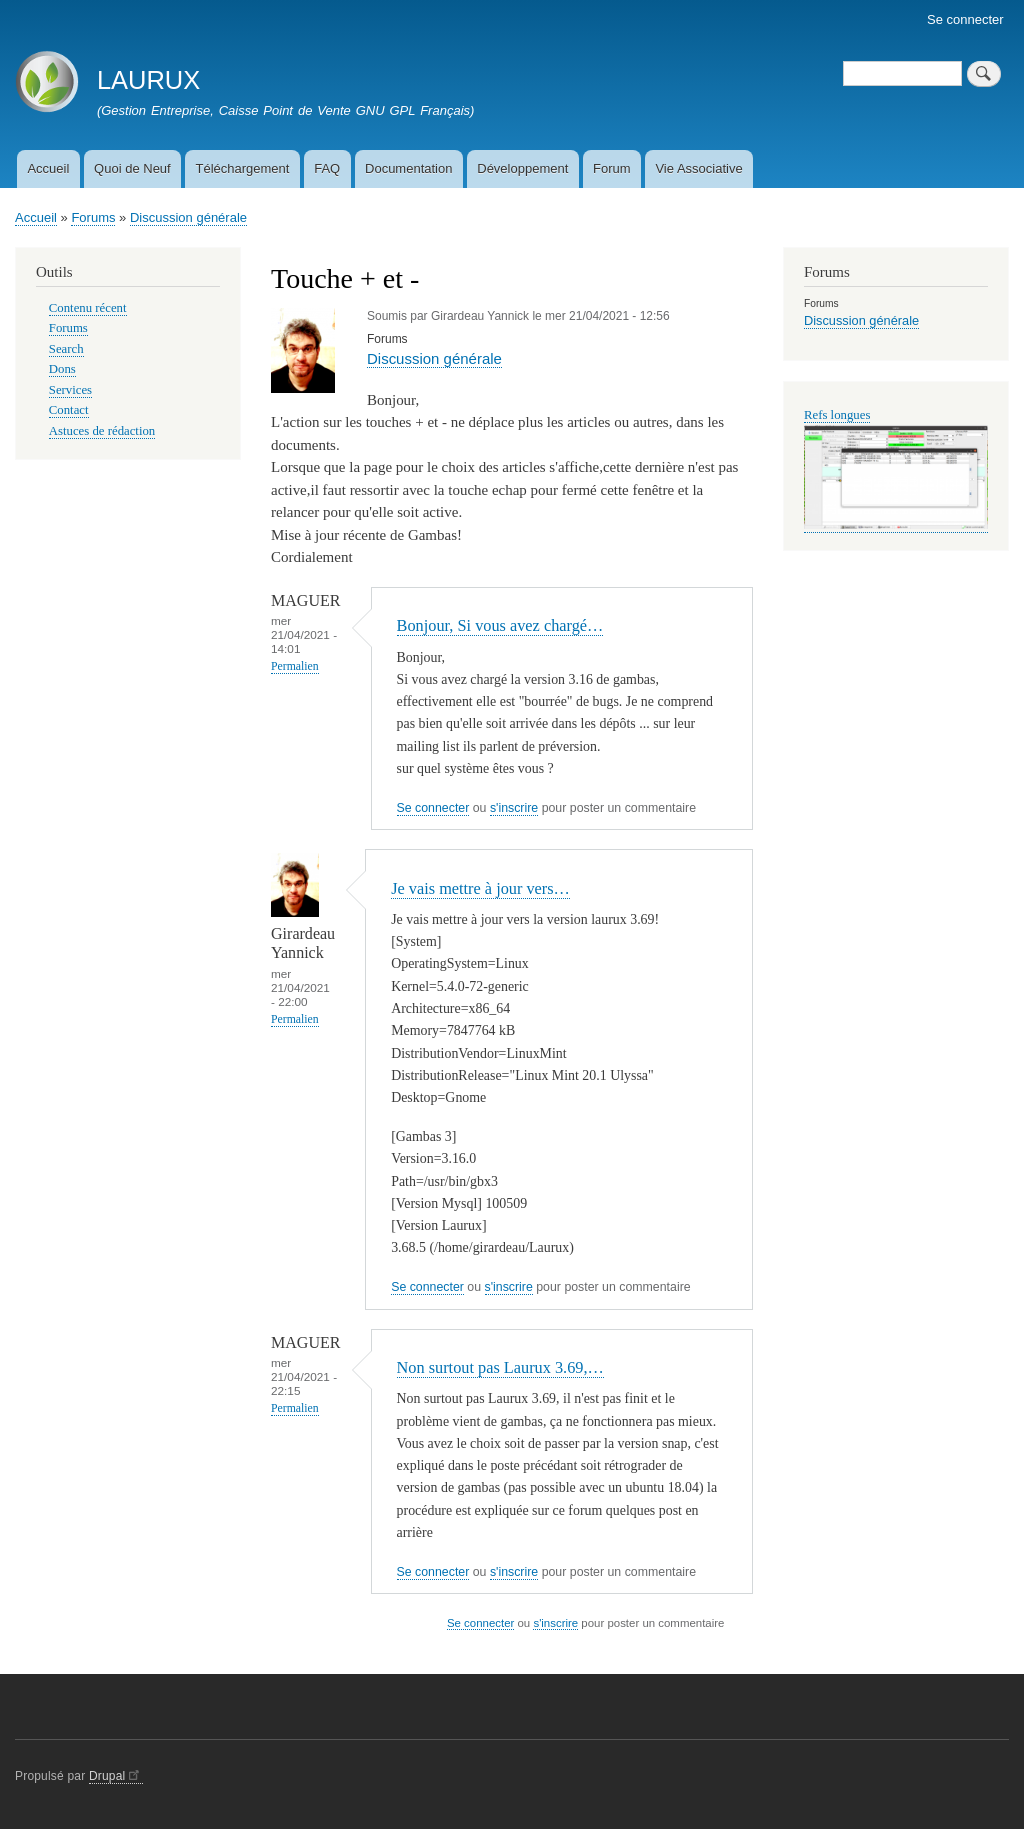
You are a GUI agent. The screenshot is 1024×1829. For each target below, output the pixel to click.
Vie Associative (698, 168)
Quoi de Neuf (132, 168)
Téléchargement (242, 168)
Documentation (408, 168)
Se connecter (965, 19)
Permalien (295, 666)
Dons (62, 369)
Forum (612, 168)
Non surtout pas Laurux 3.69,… (500, 1367)
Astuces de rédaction (102, 431)
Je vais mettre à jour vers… (480, 888)
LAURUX (148, 80)
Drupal (116, 1776)
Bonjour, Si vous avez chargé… (500, 625)
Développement (522, 168)
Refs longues (837, 415)
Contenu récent (88, 308)
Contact (69, 410)
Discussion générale (188, 217)
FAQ (327, 168)
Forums (93, 217)
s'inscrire (514, 808)
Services (70, 390)
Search (66, 349)
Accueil (48, 168)
